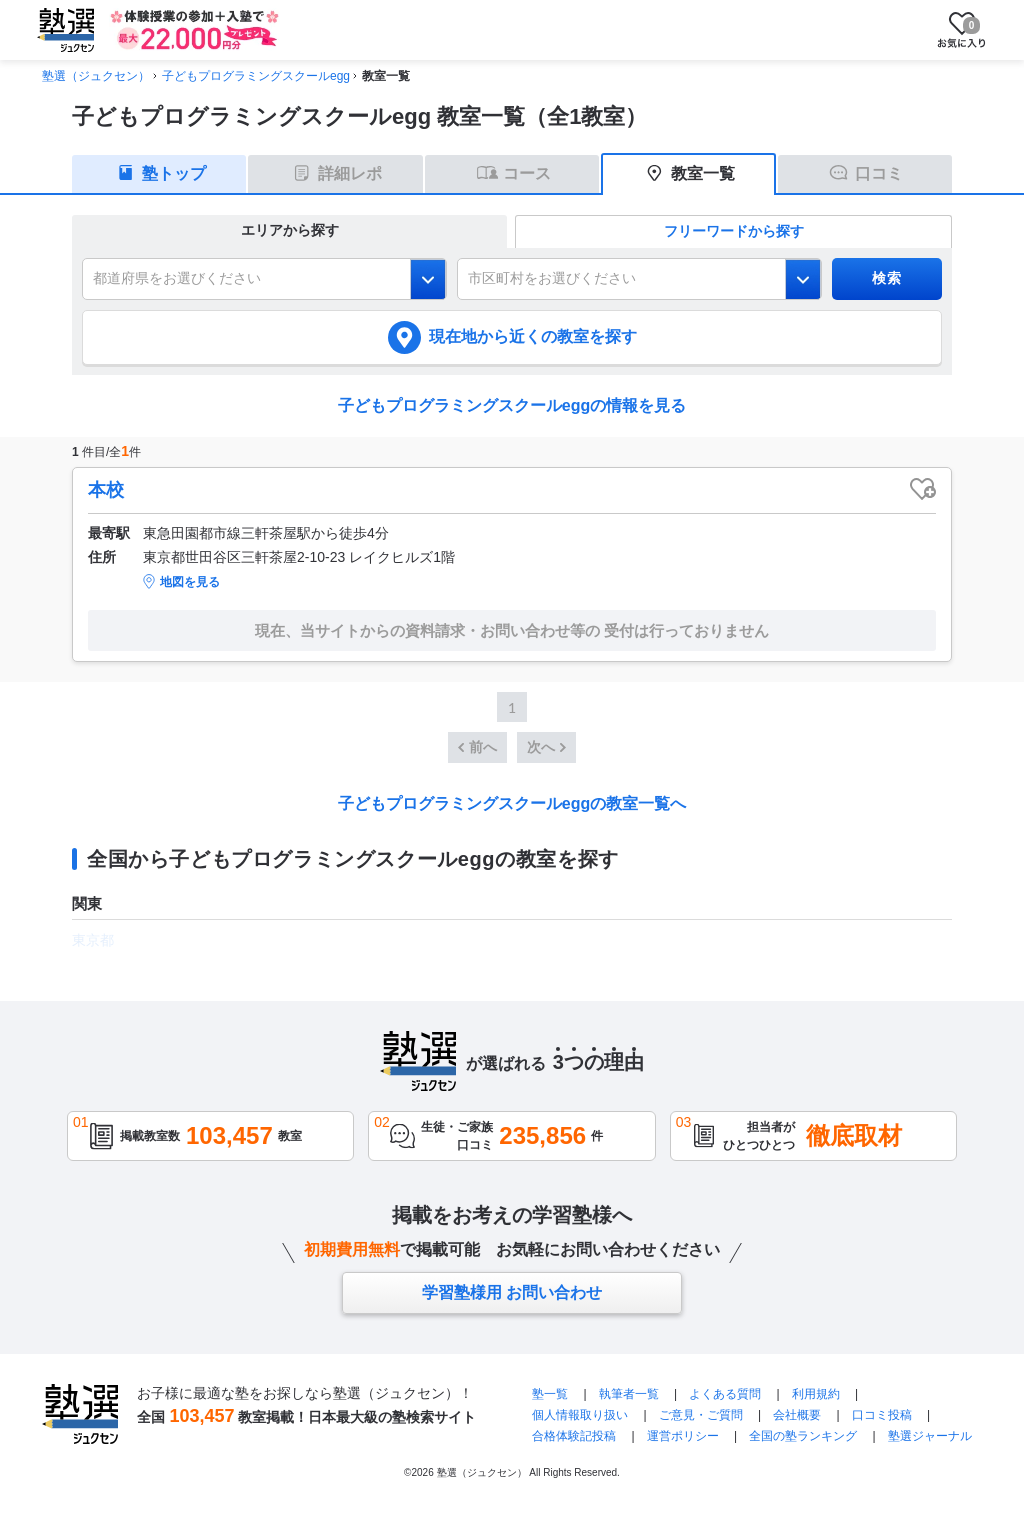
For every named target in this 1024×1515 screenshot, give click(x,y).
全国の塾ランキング (803, 1436)
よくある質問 (725, 1394)
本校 (106, 490)
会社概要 (797, 1415)
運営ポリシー (683, 1436)
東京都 (93, 940)
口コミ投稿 (882, 1415)
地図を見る (190, 582)
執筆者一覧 (629, 1394)
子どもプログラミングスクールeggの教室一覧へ (512, 803)
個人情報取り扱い (580, 1415)
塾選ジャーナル (930, 1436)
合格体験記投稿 (574, 1436)
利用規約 (816, 1394)
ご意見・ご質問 (701, 1415)
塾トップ (174, 173)
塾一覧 (550, 1394)
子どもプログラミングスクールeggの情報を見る (512, 405)
